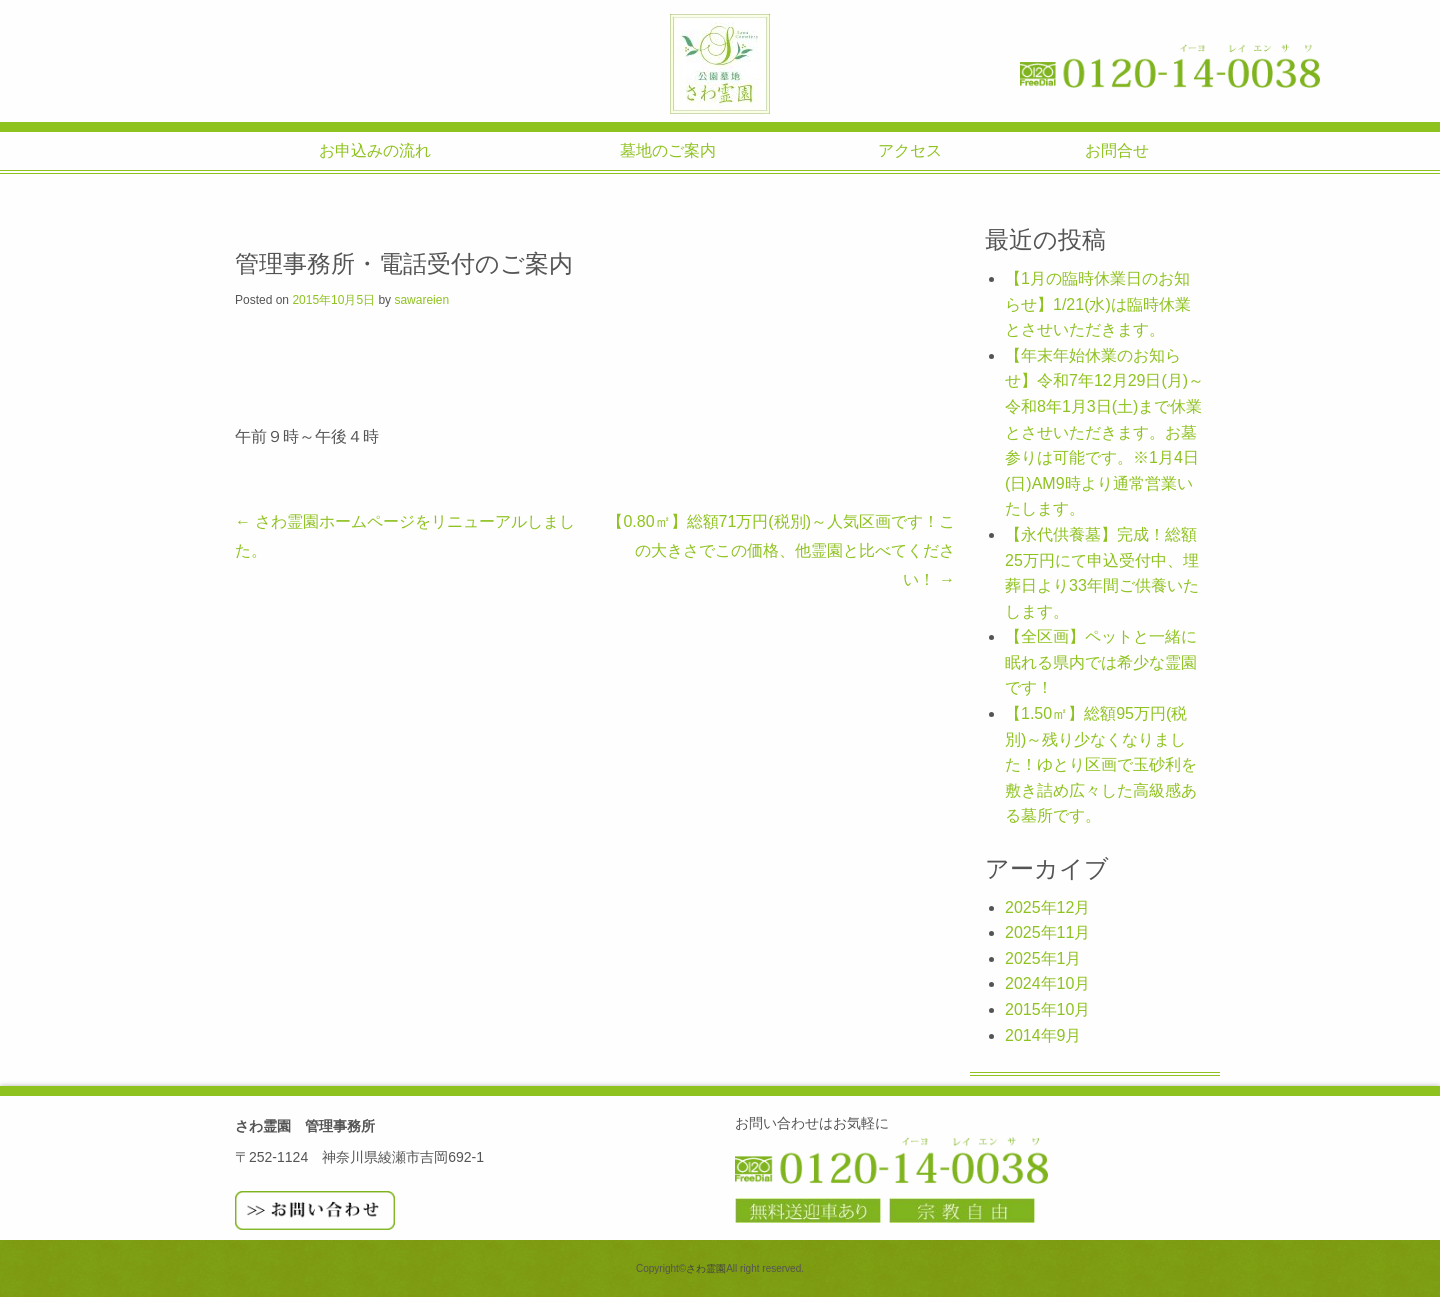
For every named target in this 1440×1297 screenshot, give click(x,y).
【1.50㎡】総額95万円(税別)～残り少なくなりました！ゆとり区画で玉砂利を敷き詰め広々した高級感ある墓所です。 (1101, 764)
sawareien (421, 300)
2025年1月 (1043, 958)
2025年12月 (1047, 907)
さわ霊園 (720, 64)
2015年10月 (1047, 1009)
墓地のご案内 (668, 150)
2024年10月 (1047, 983)
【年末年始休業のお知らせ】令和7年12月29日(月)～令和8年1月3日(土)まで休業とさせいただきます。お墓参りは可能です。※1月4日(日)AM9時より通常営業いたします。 (1104, 432)
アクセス (910, 150)
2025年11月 (1047, 932)
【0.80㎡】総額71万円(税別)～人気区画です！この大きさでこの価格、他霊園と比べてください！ (781, 550)
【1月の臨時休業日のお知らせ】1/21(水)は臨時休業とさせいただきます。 (1098, 304)
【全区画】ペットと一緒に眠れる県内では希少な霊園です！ (1101, 662)
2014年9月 (1043, 1035)
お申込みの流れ (375, 150)
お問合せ (1117, 150)
